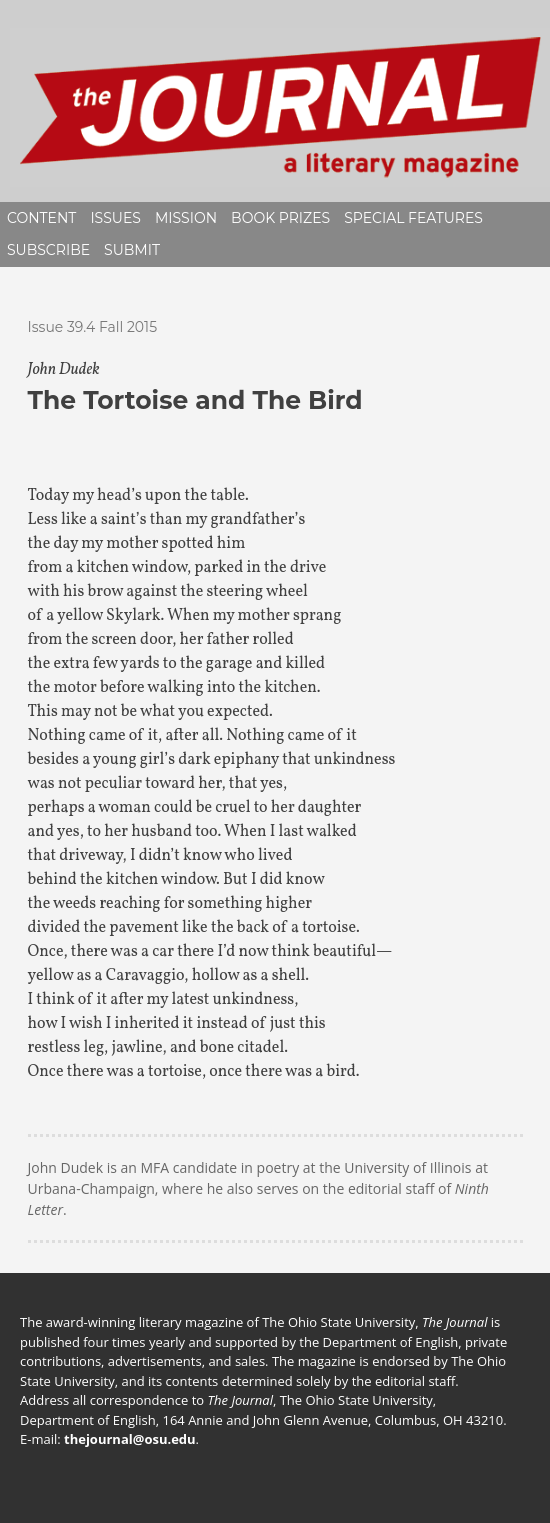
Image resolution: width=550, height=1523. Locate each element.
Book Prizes (280, 218)
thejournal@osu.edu (130, 1439)
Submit (132, 250)
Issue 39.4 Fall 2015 (93, 327)
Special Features (413, 218)
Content (41, 218)
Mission (186, 218)
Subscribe (48, 250)
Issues (115, 218)
